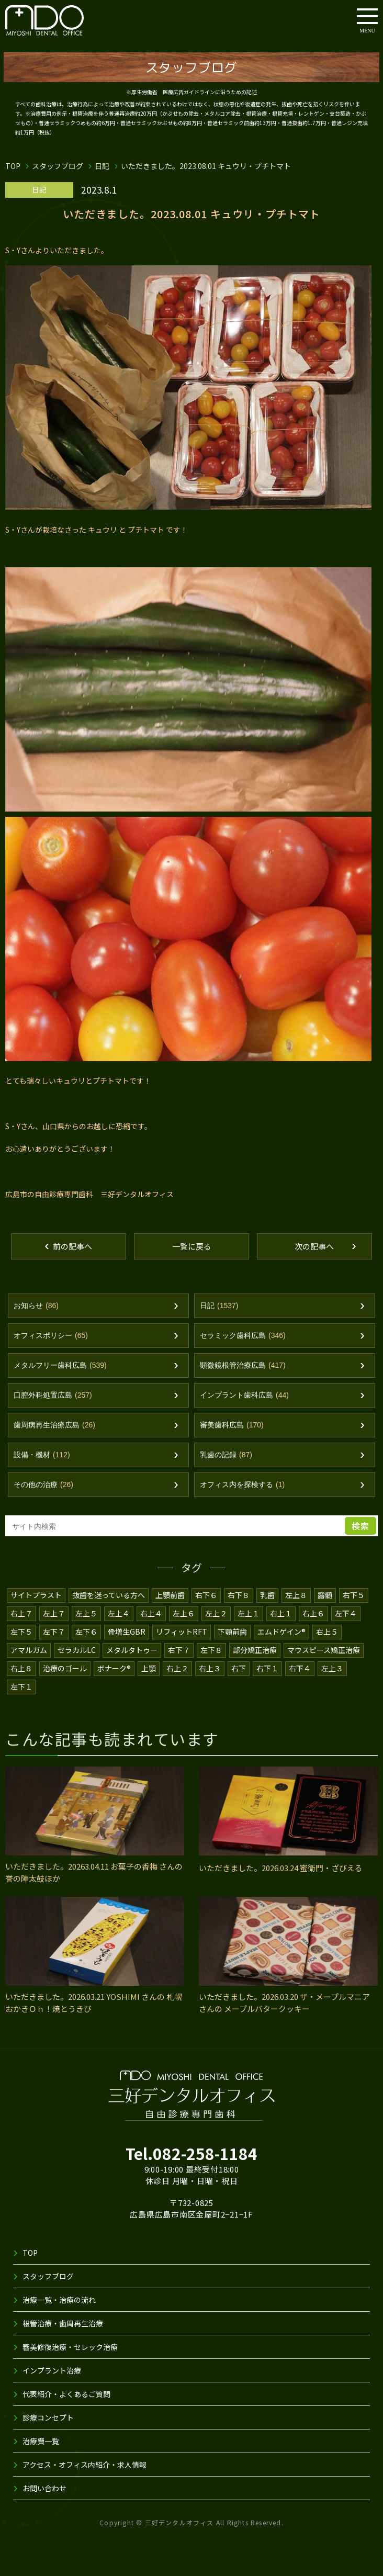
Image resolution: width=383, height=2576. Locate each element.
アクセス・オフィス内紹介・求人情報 (84, 2464)
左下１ (21, 1686)
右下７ (179, 1650)
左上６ (184, 1613)
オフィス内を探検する (242, 1484)
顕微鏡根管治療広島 (243, 1365)
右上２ (177, 1668)
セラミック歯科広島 (243, 1335)
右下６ (207, 1595)
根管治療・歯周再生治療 (62, 2323)
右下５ (354, 1595)
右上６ (313, 1613)
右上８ (21, 1668)
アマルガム (28, 1650)
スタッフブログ (57, 166)
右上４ (151, 1613)
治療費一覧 (40, 2441)
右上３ (210, 1668)
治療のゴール (65, 1668)
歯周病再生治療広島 (54, 1425)
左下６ (86, 1631)
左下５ (21, 1631)
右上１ (281, 1613)
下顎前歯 (232, 1631)
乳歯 (268, 1595)
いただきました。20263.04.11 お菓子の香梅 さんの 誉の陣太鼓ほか (94, 1872)
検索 (360, 1525)
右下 (238, 1668)
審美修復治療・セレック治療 (70, 2347)
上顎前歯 (170, 1595)
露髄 (325, 1595)
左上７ (54, 1613)
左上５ (86, 1613)
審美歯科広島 (232, 1425)
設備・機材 (42, 1454)
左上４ (119, 1613)
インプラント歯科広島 (244, 1395)
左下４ (346, 1613)
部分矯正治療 (255, 1650)
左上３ (332, 1668)
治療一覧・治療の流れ (59, 2299)
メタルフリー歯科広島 (60, 1365)
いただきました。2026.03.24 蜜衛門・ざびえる (281, 1867)
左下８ (211, 1650)
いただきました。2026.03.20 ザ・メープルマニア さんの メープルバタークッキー (284, 2002)
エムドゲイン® (281, 1631)
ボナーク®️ (114, 1668)
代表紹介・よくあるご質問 (66, 2394)
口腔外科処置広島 (53, 1395)
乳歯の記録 (226, 1454)
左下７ (54, 1631)
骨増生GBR (126, 1631)
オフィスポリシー (51, 1335)
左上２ (216, 1613)
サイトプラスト (36, 1595)
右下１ (267, 1668)
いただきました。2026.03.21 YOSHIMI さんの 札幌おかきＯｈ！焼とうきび (93, 2002)
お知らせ (36, 1305)
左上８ (297, 1595)
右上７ (21, 1613)
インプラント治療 (51, 2370)
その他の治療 (43, 1484)
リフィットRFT (181, 1631)
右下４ (300, 1668)
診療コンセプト (48, 2417)
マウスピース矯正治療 (324, 1650)
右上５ (327, 1631)
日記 (102, 166)
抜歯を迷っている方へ (108, 1595)
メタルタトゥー (131, 1650)
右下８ (239, 1595)
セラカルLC (77, 1650)
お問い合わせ (44, 2488)
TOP (12, 166)
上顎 (148, 1668)
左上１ (249, 1613)
